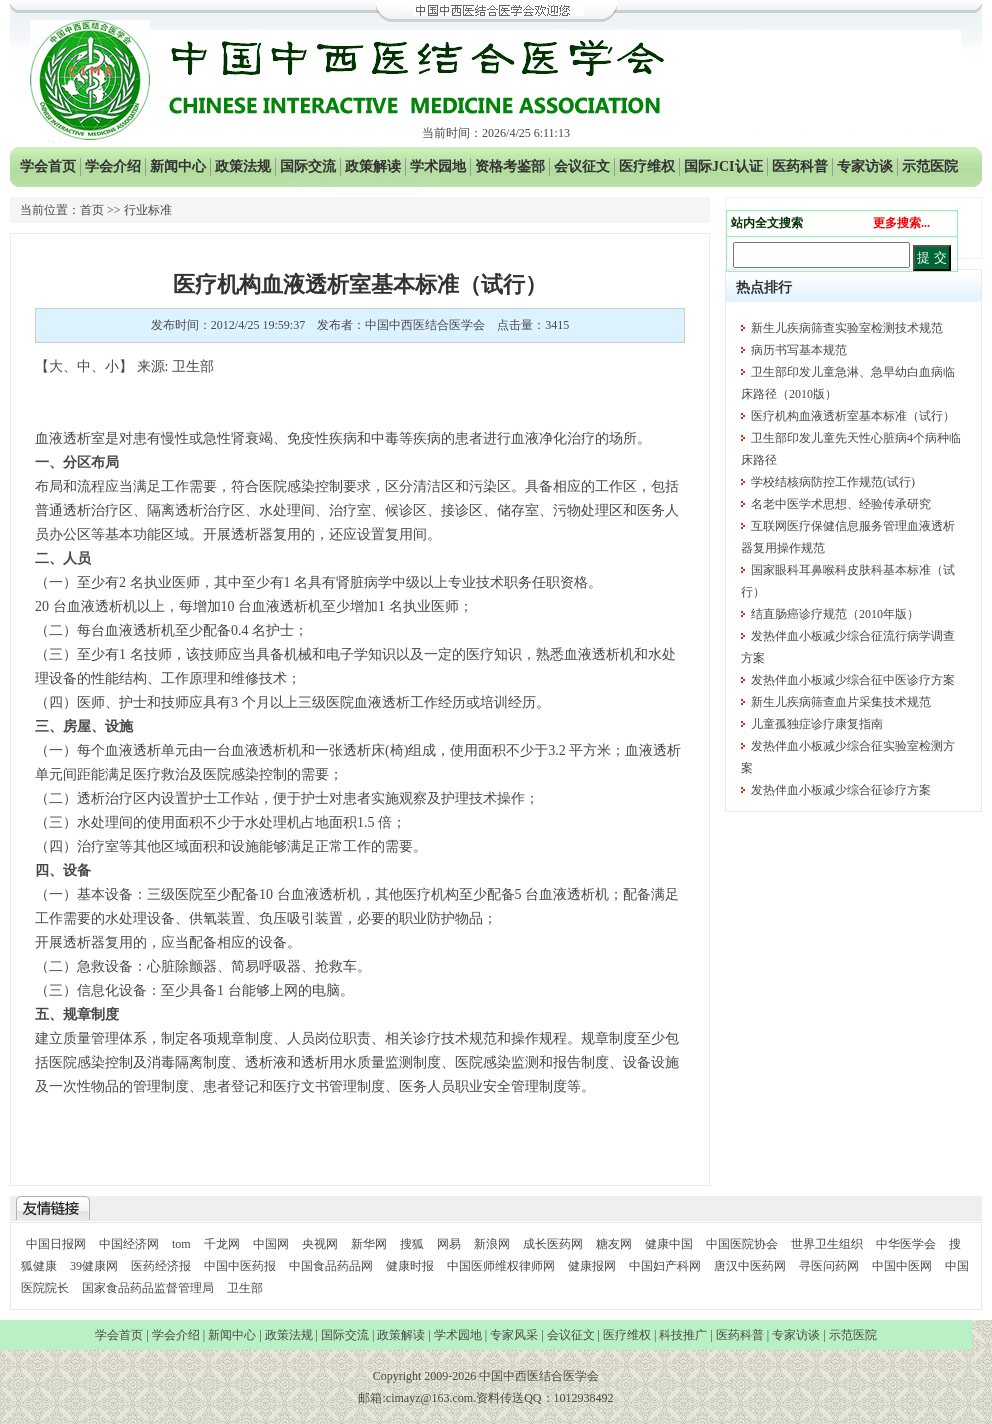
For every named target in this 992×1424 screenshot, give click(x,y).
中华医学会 (906, 1244)
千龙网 (222, 1244)
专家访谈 (865, 166)
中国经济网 (129, 1244)
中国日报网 (56, 1244)
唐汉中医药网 (750, 1266)
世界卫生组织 (827, 1244)
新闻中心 (178, 166)
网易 (449, 1244)
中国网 (271, 1244)
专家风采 (514, 1335)
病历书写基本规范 (799, 350)
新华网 (369, 1244)
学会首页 (48, 166)
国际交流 (308, 166)
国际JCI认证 (723, 166)
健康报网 (592, 1266)
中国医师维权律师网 (502, 1266)
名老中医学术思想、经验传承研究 (841, 504)
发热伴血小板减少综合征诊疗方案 (841, 790)
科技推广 (683, 1335)
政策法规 (243, 166)
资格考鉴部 (510, 166)
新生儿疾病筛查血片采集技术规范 (841, 702)
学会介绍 (113, 166)
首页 (92, 210)
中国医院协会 (742, 1244)
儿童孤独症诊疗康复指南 (817, 724)
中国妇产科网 (665, 1266)
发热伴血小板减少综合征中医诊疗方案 (853, 680)
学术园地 (438, 166)
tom (181, 1244)
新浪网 (492, 1244)
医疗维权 (647, 166)
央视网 (320, 1244)
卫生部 (245, 1288)
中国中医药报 (240, 1266)
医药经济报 (161, 1266)
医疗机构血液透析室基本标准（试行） (853, 416)
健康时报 (410, 1266)
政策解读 (373, 166)
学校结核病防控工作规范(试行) (833, 482)
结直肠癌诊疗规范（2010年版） (835, 614)
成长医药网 (553, 1244)
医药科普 (800, 166)
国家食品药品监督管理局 (149, 1288)
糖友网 (614, 1244)
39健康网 (94, 1266)
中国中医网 (902, 1266)
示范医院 (930, 166)
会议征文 (582, 166)
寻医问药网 (829, 1266)
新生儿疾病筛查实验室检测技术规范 (847, 328)
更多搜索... (901, 223)
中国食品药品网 (331, 1266)
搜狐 (412, 1244)
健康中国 (669, 1244)
